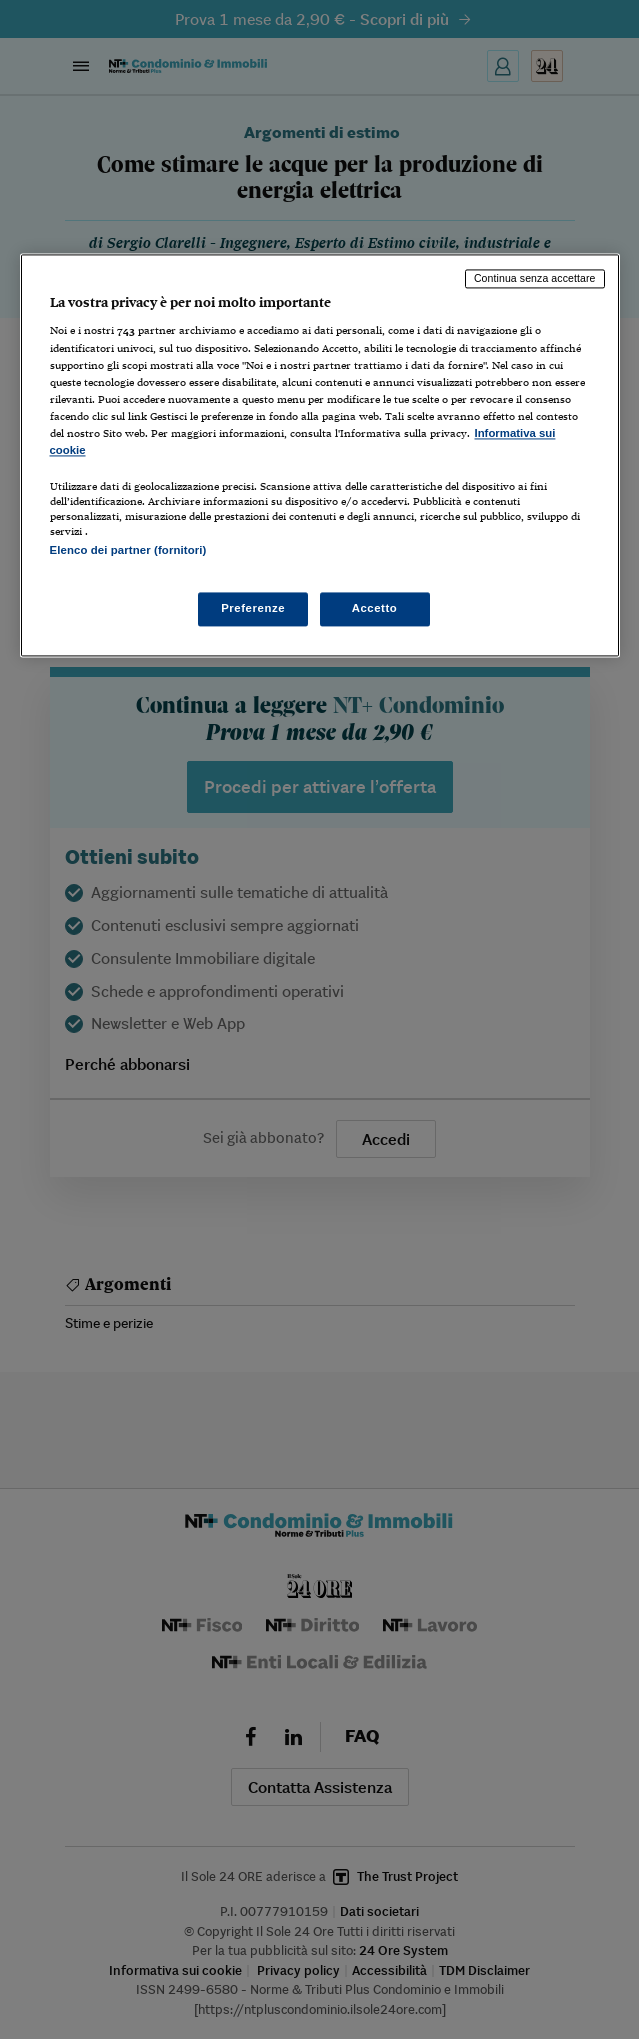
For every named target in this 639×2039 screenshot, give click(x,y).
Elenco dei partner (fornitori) (128, 550)
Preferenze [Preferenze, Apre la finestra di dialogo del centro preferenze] (253, 609)
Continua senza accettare (535, 278)
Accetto (375, 609)
